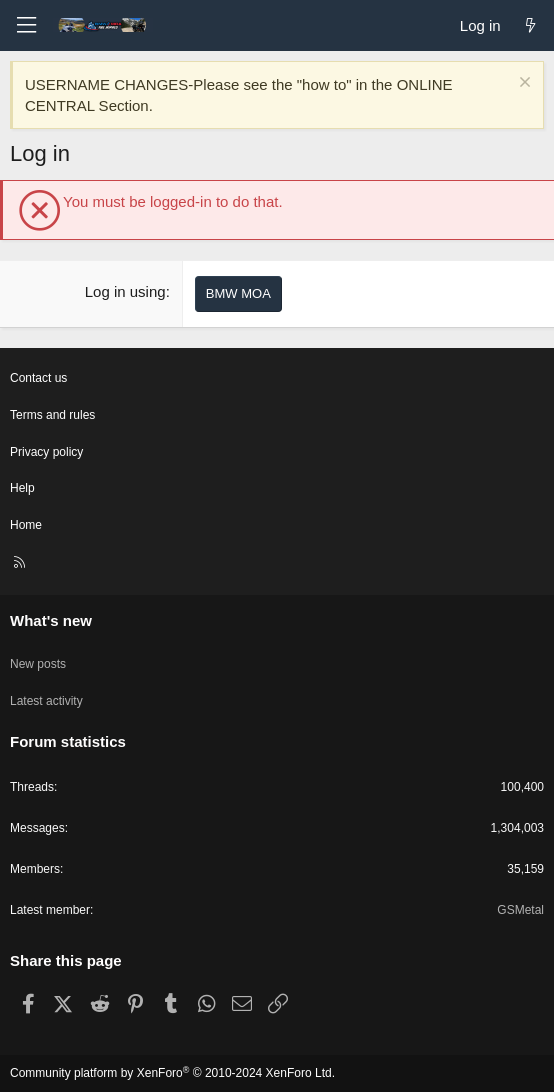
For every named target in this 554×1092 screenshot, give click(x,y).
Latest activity (46, 701)
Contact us (38, 378)
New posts (38, 664)
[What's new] (530, 25)
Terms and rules (52, 415)
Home (26, 525)
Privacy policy (46, 452)
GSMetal (520, 910)
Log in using (125, 291)
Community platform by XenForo (172, 1073)
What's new (51, 620)
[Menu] (26, 25)
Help (22, 488)
